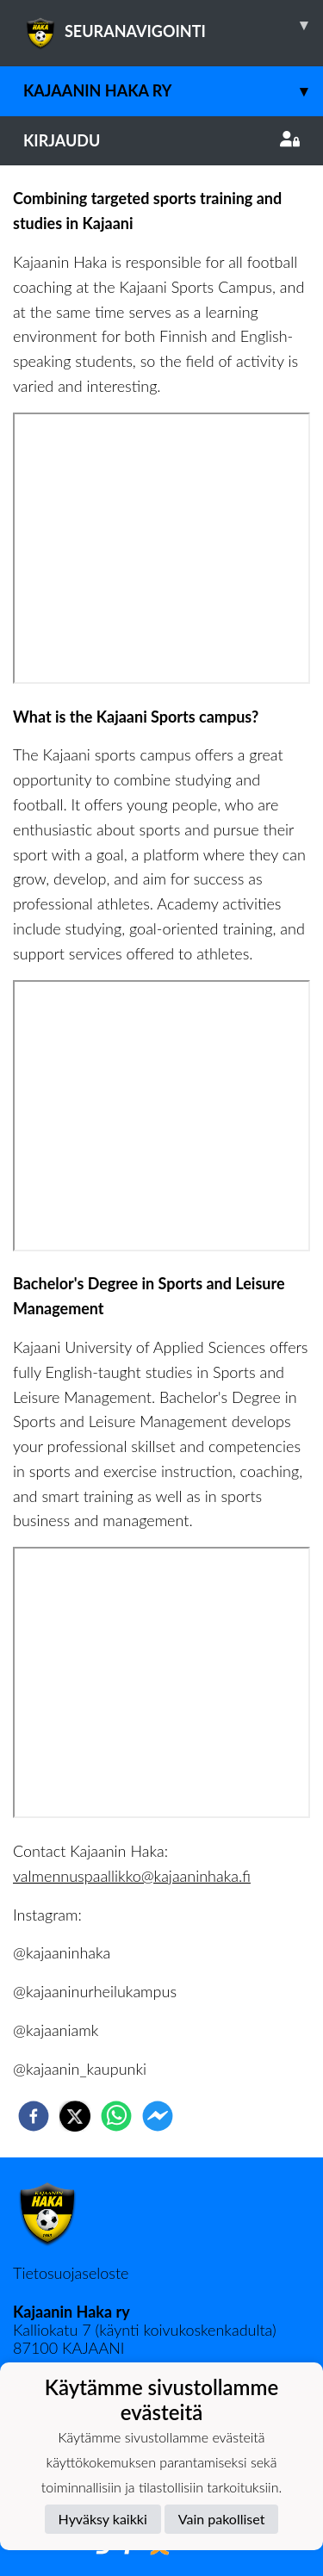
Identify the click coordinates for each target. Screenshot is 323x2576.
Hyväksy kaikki (103, 2519)
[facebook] (33, 2116)
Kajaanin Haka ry (173, 90)
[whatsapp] (116, 2116)
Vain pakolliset (221, 2519)
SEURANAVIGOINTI (173, 25)
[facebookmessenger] (157, 2116)
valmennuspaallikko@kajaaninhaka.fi (132, 1875)
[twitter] (74, 2116)
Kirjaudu (161, 140)
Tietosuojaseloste (70, 2272)
